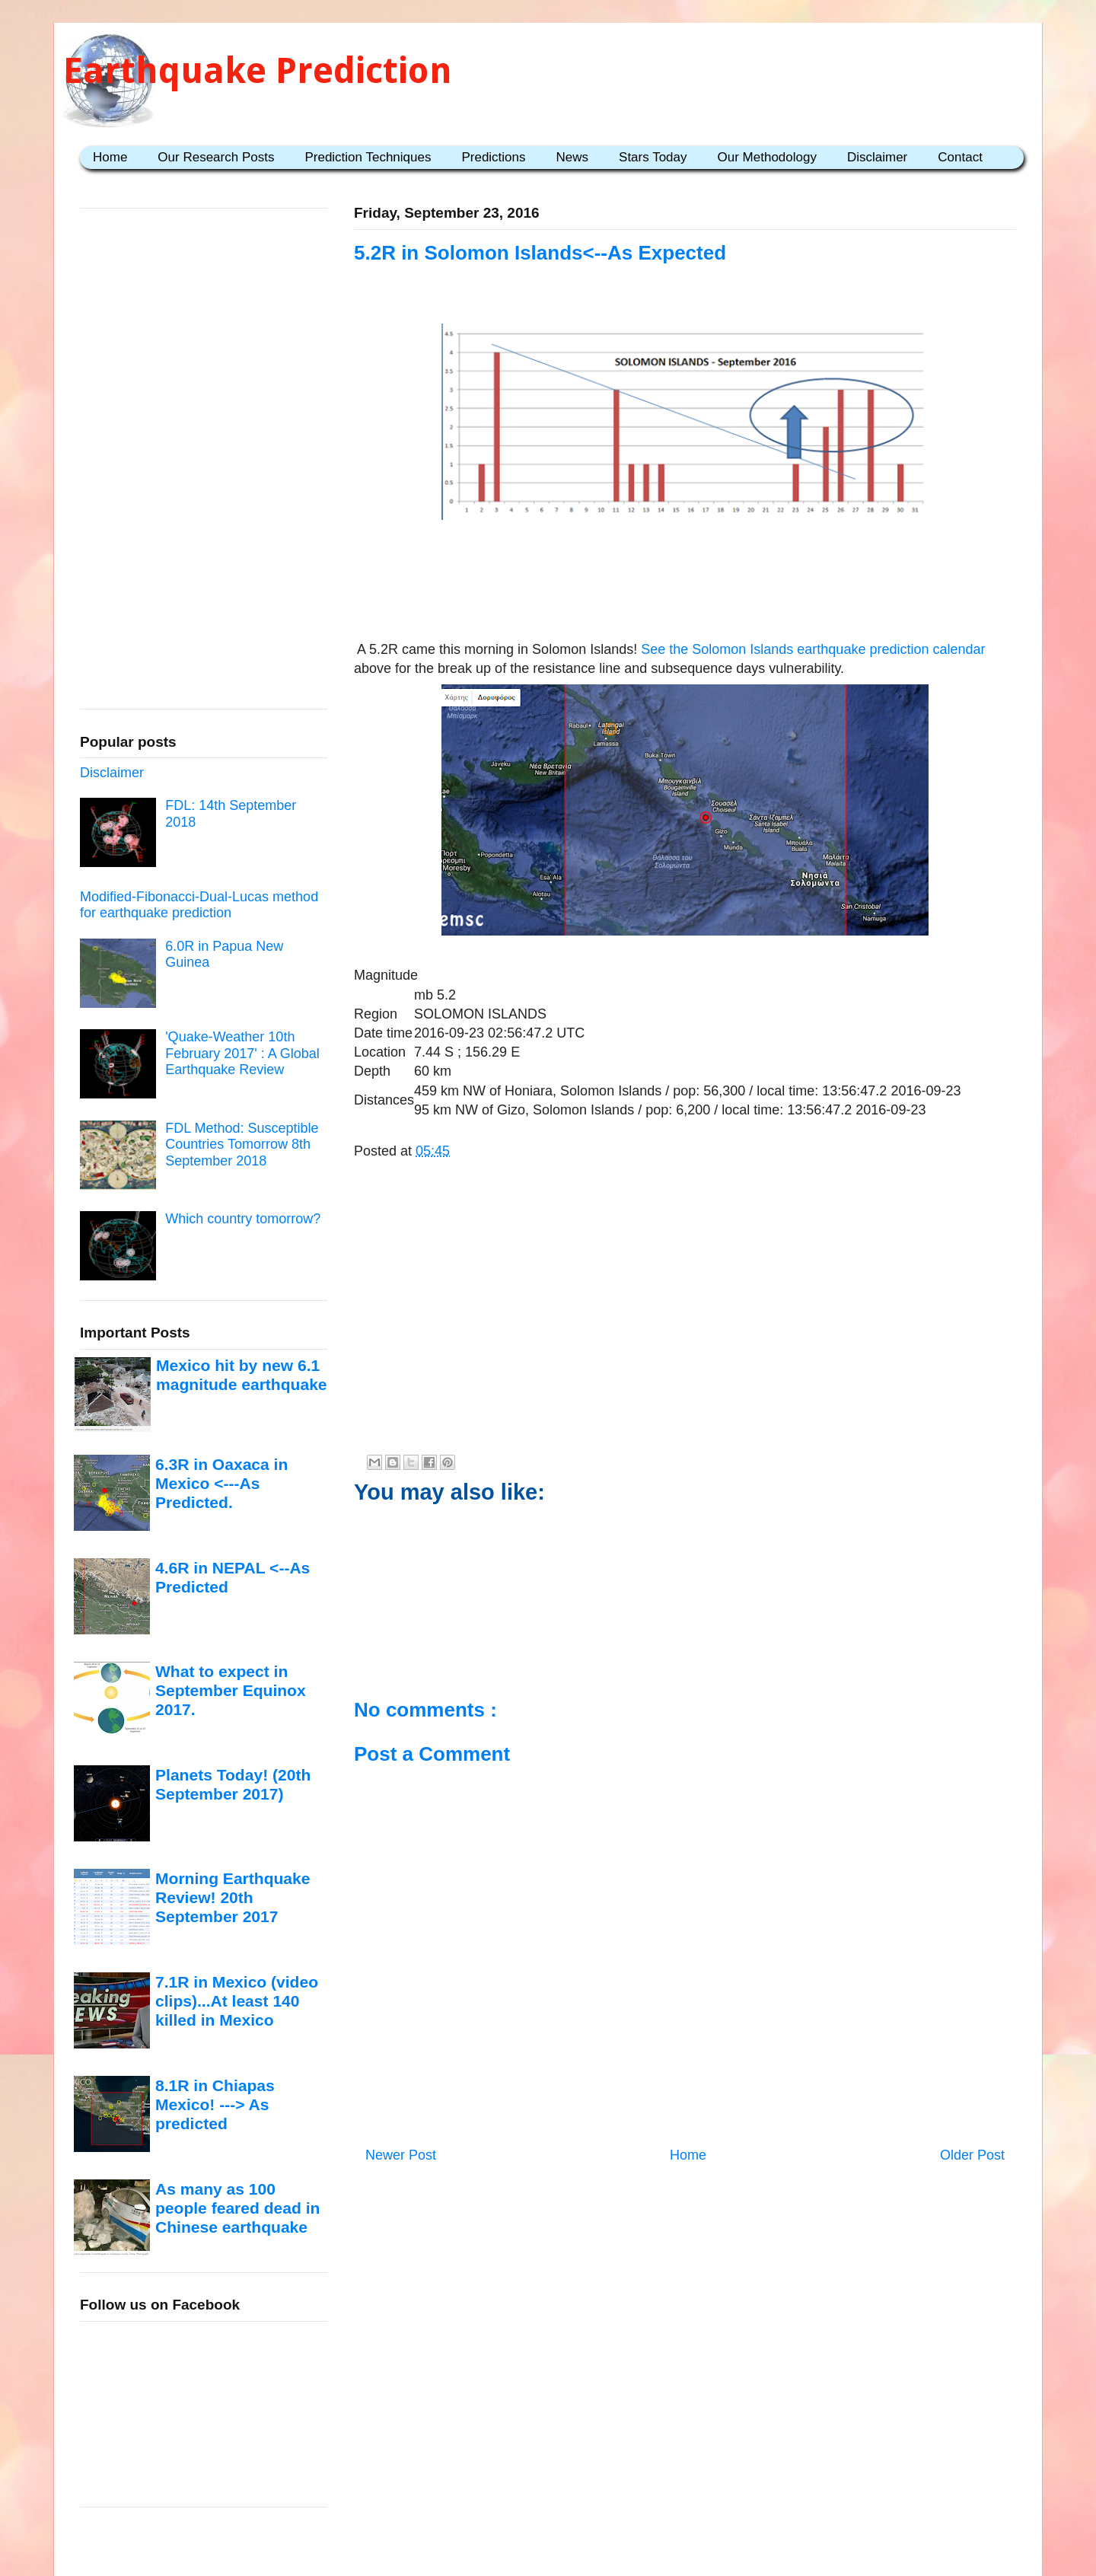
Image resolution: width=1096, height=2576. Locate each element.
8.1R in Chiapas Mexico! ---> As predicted (215, 2105)
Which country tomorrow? (242, 1218)
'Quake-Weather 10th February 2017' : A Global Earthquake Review (242, 1053)
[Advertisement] (685, 573)
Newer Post (400, 2155)
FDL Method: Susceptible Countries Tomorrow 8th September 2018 (241, 1144)
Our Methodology (767, 157)
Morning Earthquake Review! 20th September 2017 (232, 1898)
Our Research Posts (216, 157)
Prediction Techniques (367, 157)
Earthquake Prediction (257, 70)
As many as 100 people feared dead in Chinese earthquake (237, 2208)
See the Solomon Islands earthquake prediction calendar (813, 649)
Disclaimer (877, 157)
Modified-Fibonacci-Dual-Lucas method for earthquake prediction (199, 905)
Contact (960, 157)
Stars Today (653, 157)
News (572, 157)
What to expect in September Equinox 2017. (230, 1691)
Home (110, 157)
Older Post (972, 2155)
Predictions (493, 157)
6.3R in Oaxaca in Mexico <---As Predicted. (221, 1483)
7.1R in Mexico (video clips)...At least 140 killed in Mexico (236, 2001)
